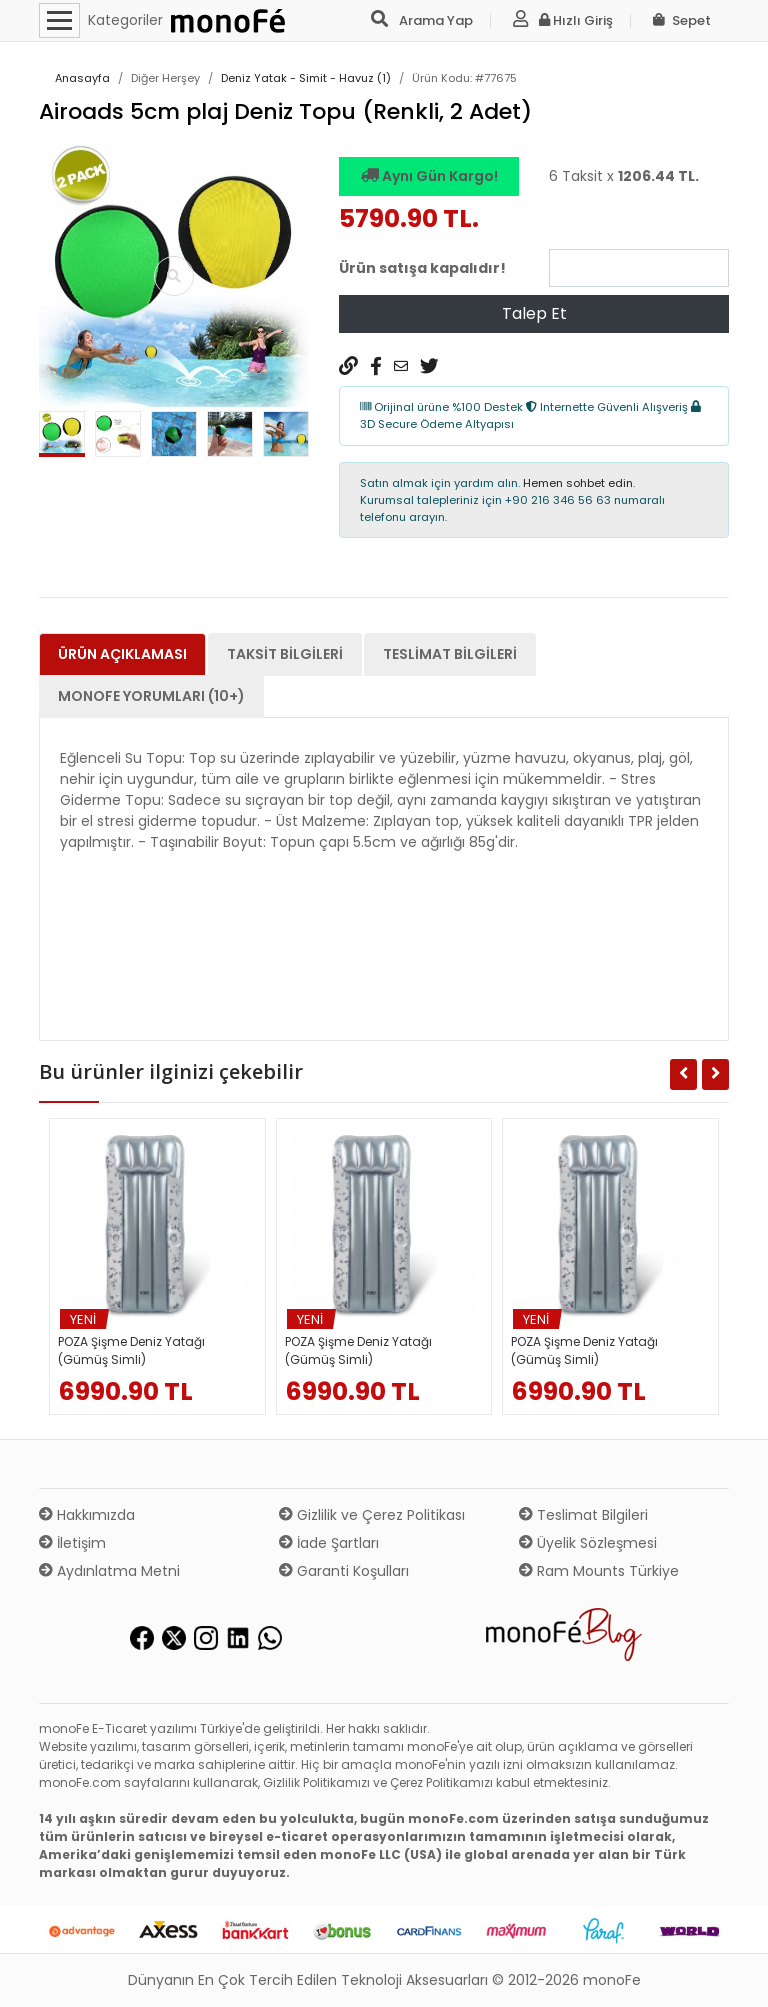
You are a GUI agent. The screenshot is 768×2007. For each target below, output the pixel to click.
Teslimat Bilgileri (583, 1515)
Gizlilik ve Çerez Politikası (372, 1515)
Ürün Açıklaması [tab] (122, 654)
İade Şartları (329, 1543)
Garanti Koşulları (344, 1571)
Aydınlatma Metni (109, 1571)
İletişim (72, 1543)
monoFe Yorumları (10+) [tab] (151, 696)
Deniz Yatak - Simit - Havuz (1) (306, 78)
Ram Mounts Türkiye (599, 1571)
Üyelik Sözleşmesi (588, 1543)
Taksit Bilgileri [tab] (285, 654)
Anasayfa (82, 78)
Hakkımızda (87, 1515)
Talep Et (534, 313)
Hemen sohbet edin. (579, 483)
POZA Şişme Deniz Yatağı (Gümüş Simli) (131, 1350)
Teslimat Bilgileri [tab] (450, 654)
